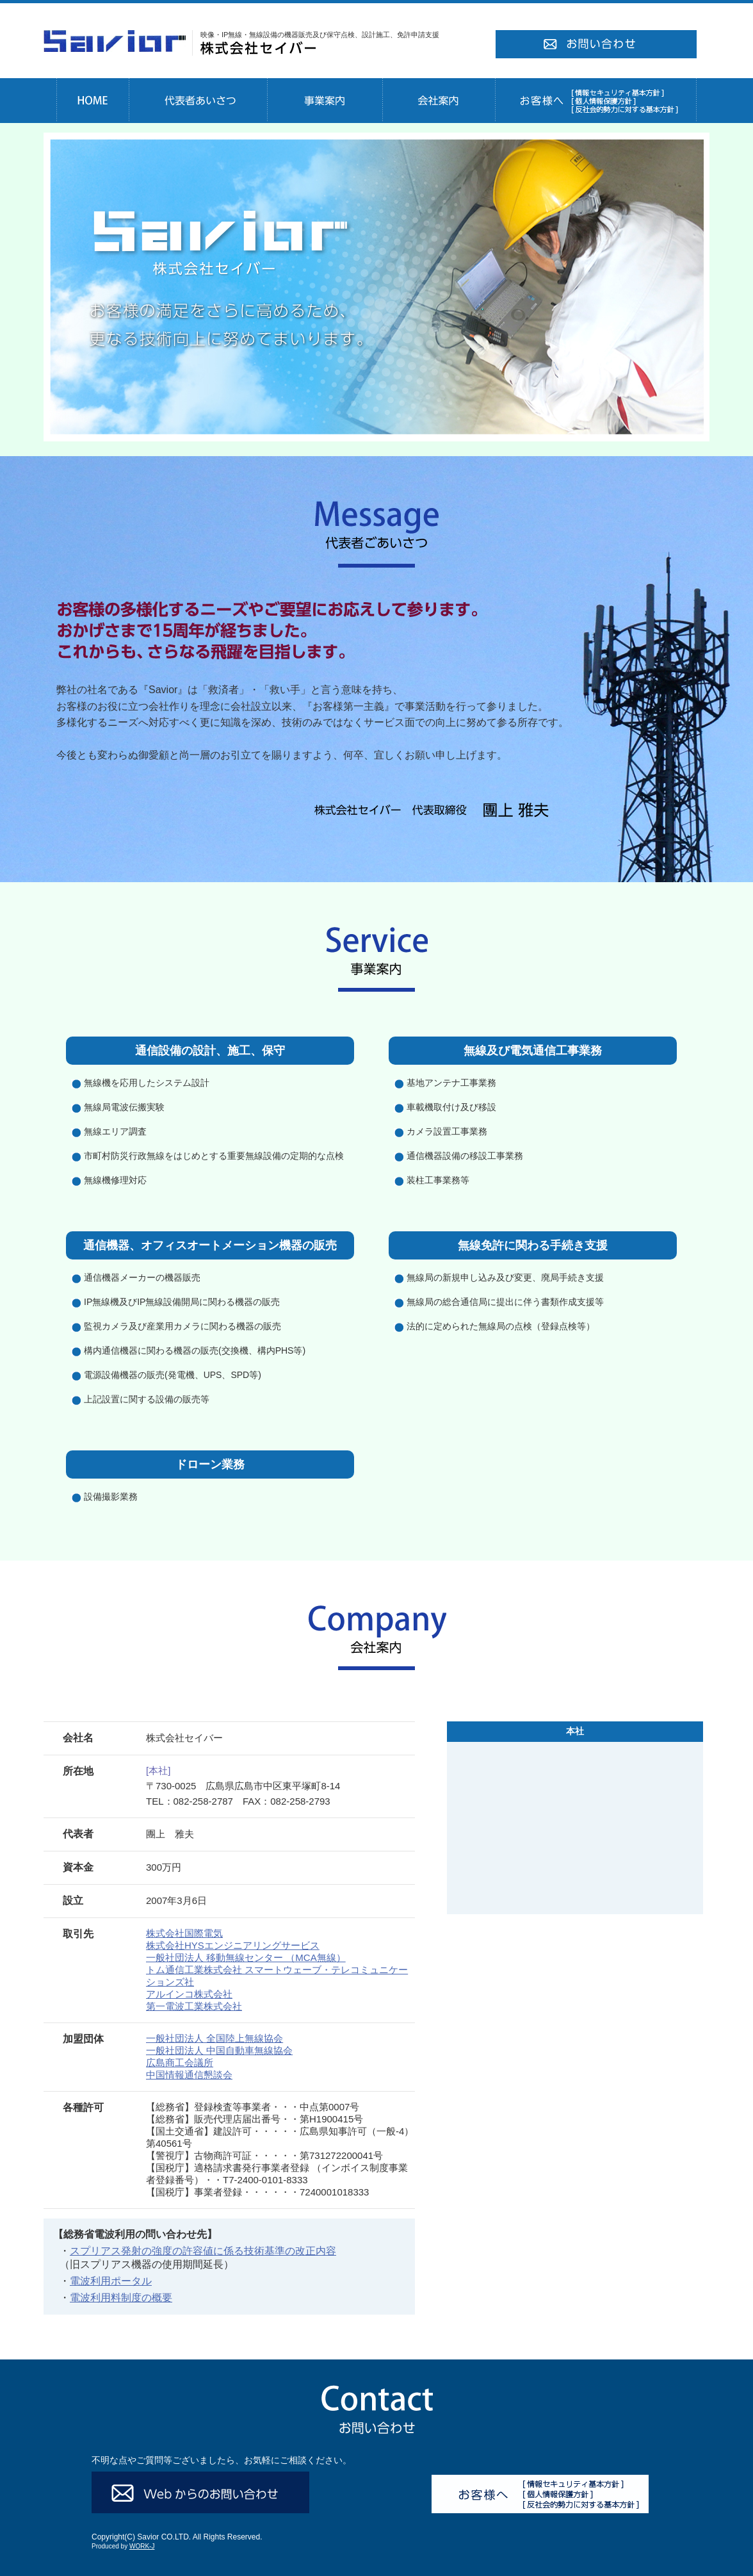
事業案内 (324, 100)
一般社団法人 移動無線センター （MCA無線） (246, 1957)
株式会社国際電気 (184, 1933)
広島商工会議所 (179, 2062)
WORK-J (141, 2546)
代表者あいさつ (198, 100)
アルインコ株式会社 (189, 1994)
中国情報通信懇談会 (189, 2074)
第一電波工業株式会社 (194, 2006)
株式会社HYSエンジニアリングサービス (233, 1945)
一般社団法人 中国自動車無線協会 (219, 2050)
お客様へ (596, 100)
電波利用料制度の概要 (121, 2297)
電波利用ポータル (111, 2281)
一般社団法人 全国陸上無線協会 (214, 2038)
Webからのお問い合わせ (200, 2492)
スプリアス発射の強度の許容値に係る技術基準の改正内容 (203, 2250)
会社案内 (438, 100)
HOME (92, 100)
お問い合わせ (596, 44)
